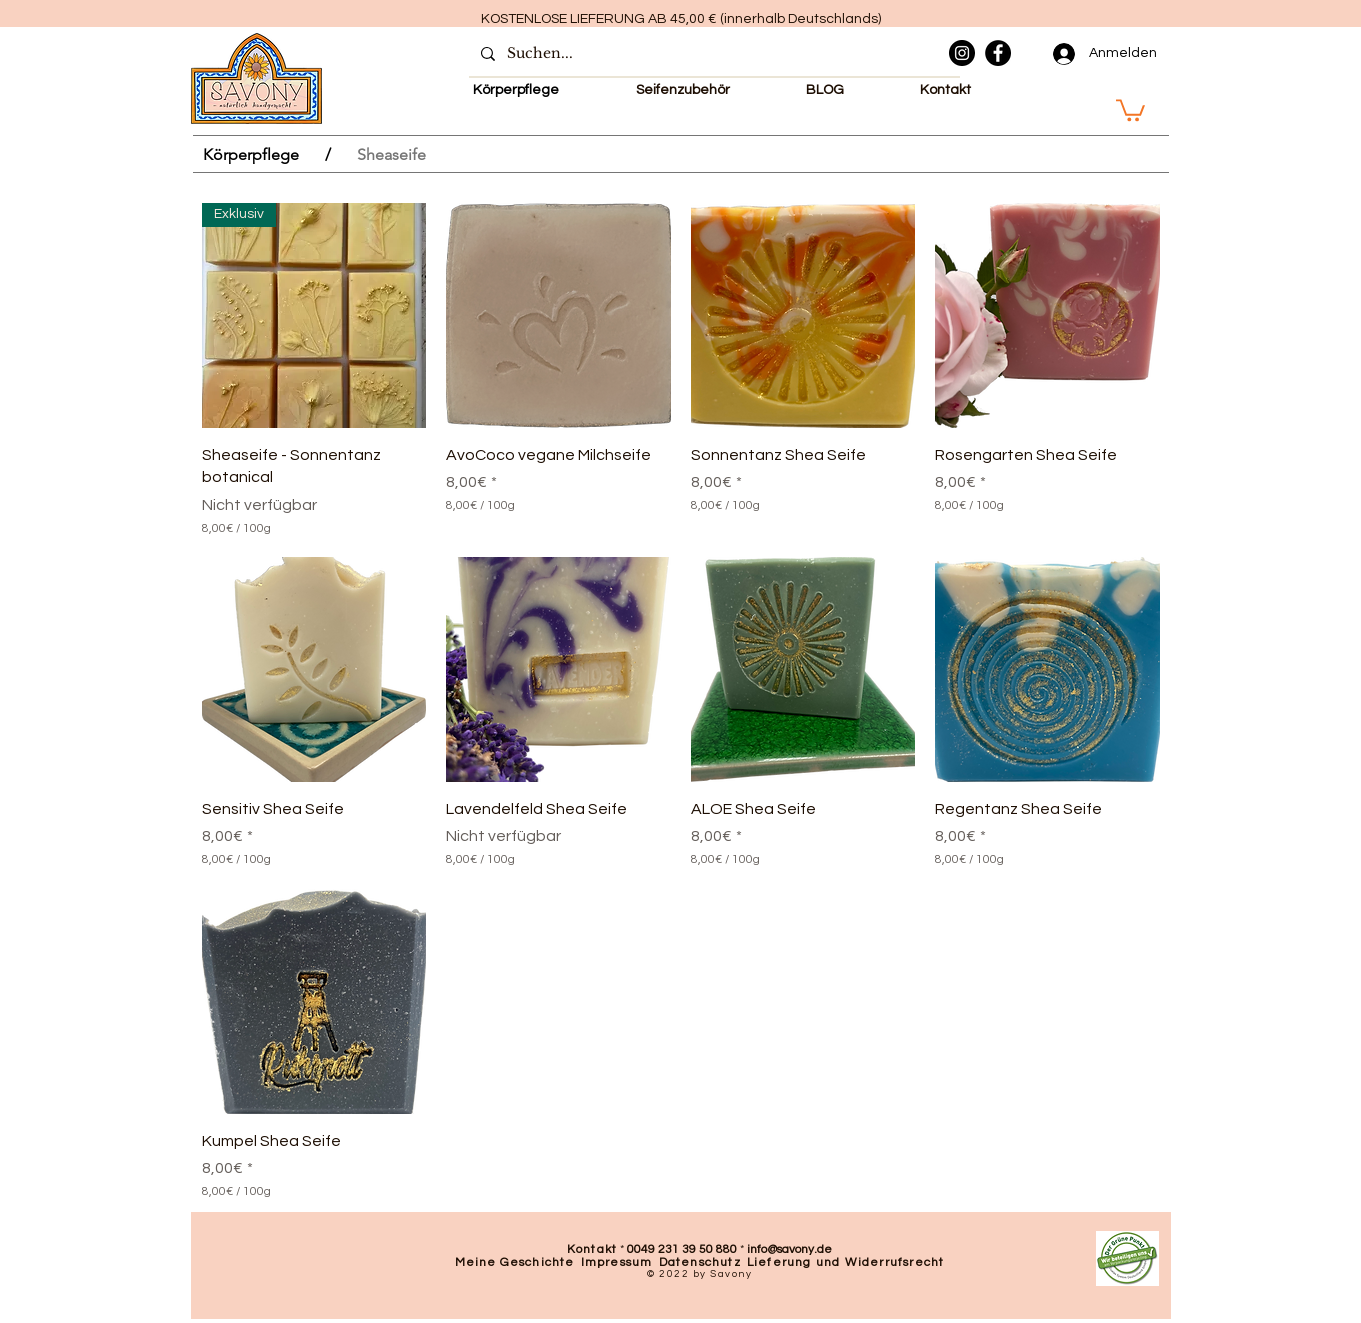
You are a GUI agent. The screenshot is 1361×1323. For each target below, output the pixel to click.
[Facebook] (998, 53)
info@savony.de (789, 1249)
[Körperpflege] (251, 154)
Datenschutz (700, 1262)
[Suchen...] (712, 54)
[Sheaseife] (391, 154)
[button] (1130, 109)
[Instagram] (962, 53)
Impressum (617, 1262)
